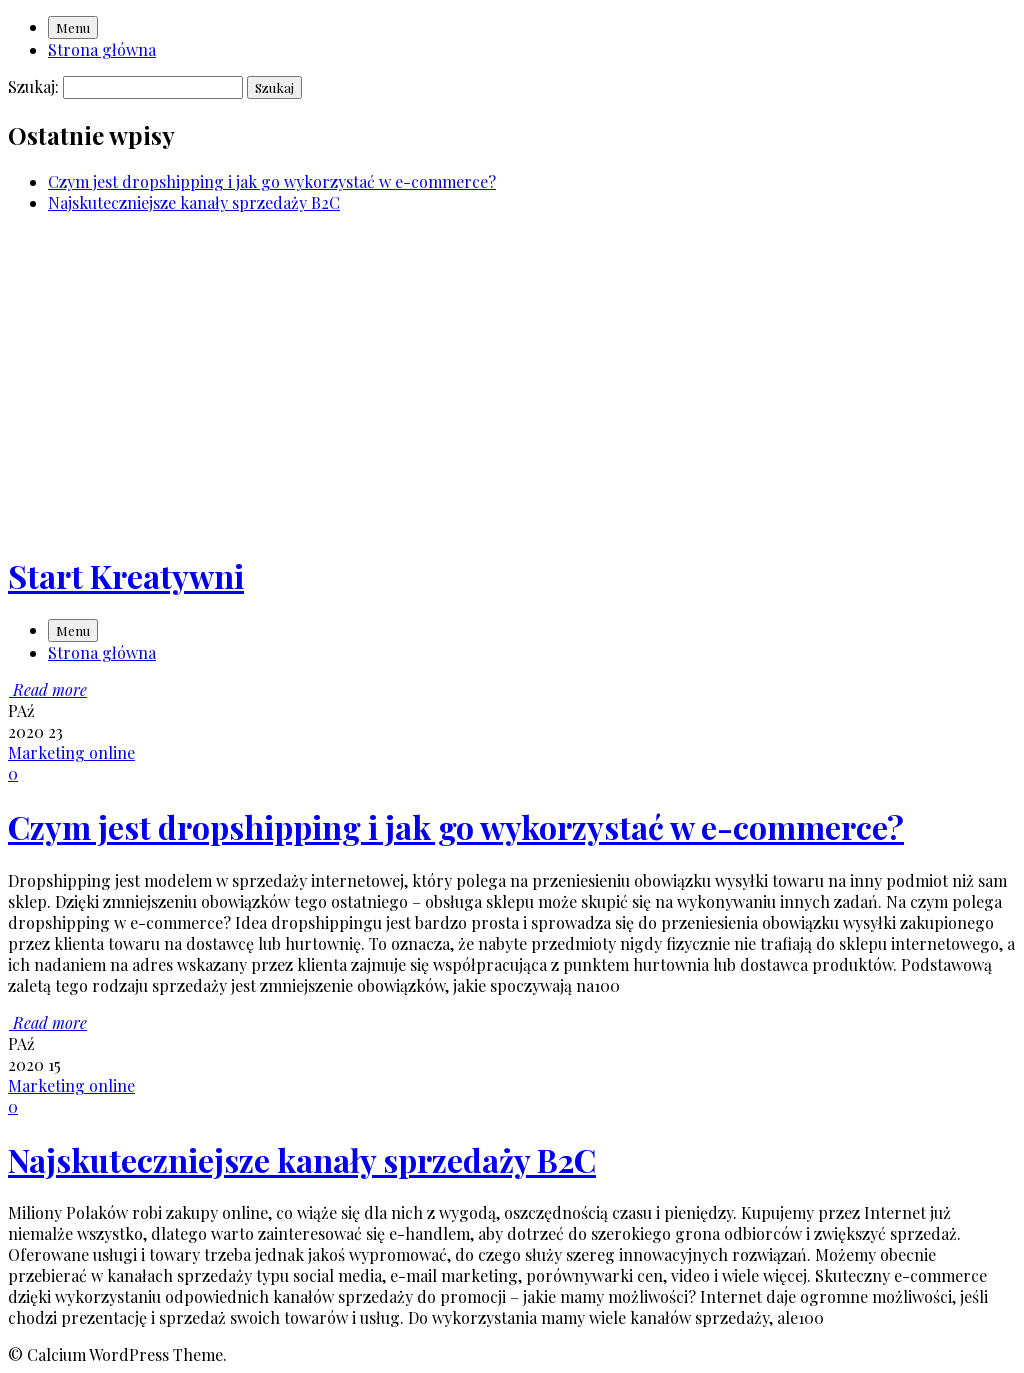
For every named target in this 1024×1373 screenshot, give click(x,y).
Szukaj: (33, 86)
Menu (73, 27)
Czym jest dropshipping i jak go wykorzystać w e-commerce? (272, 181)
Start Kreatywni (126, 575)
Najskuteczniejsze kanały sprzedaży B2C (194, 202)
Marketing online (71, 752)
